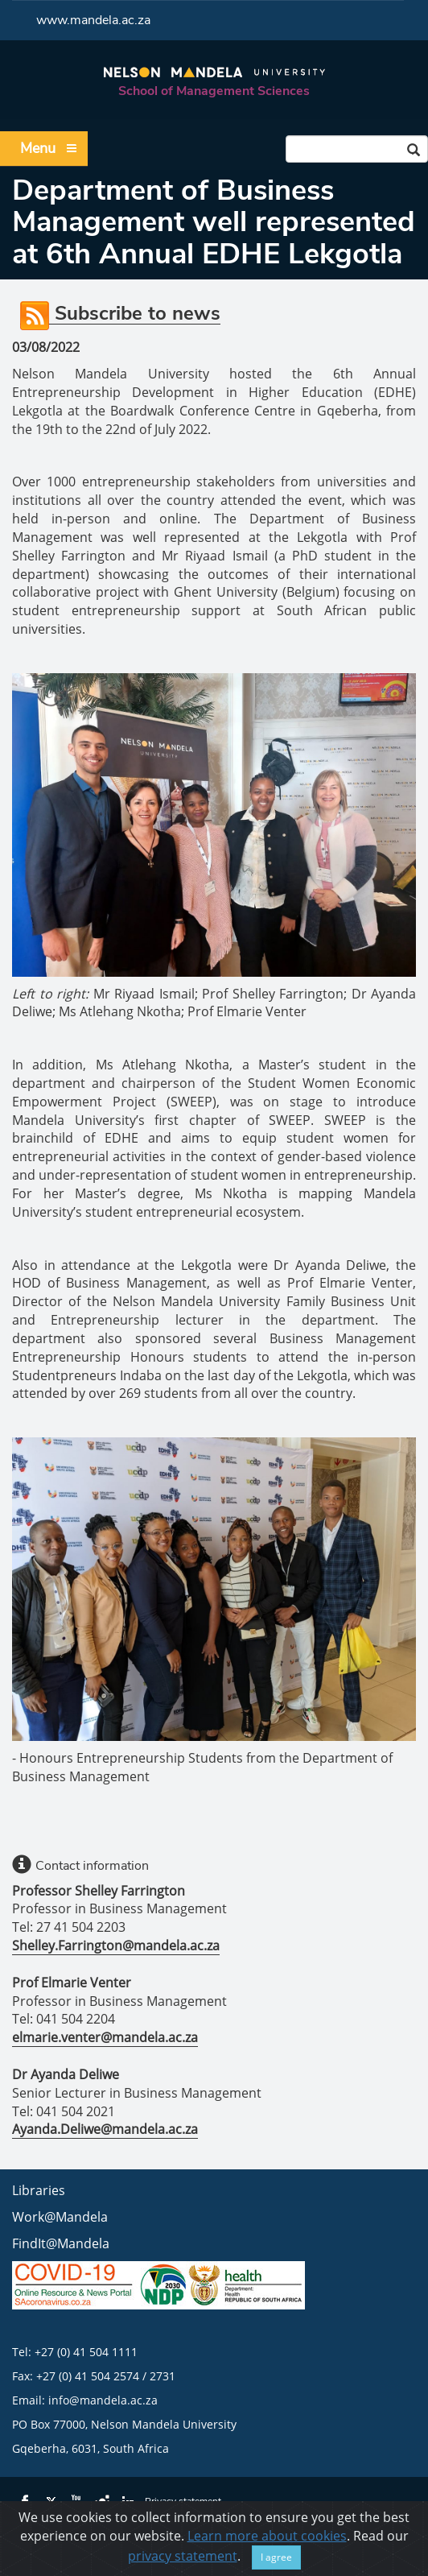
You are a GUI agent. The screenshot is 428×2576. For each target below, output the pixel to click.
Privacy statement (183, 2501)
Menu (49, 149)
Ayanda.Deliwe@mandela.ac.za (105, 2129)
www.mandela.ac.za (93, 20)
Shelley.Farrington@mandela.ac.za (116, 1945)
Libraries (38, 2190)
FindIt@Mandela (60, 2243)
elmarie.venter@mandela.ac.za (105, 2037)
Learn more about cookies (267, 2559)
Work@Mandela (60, 2217)
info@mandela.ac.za (103, 2400)
